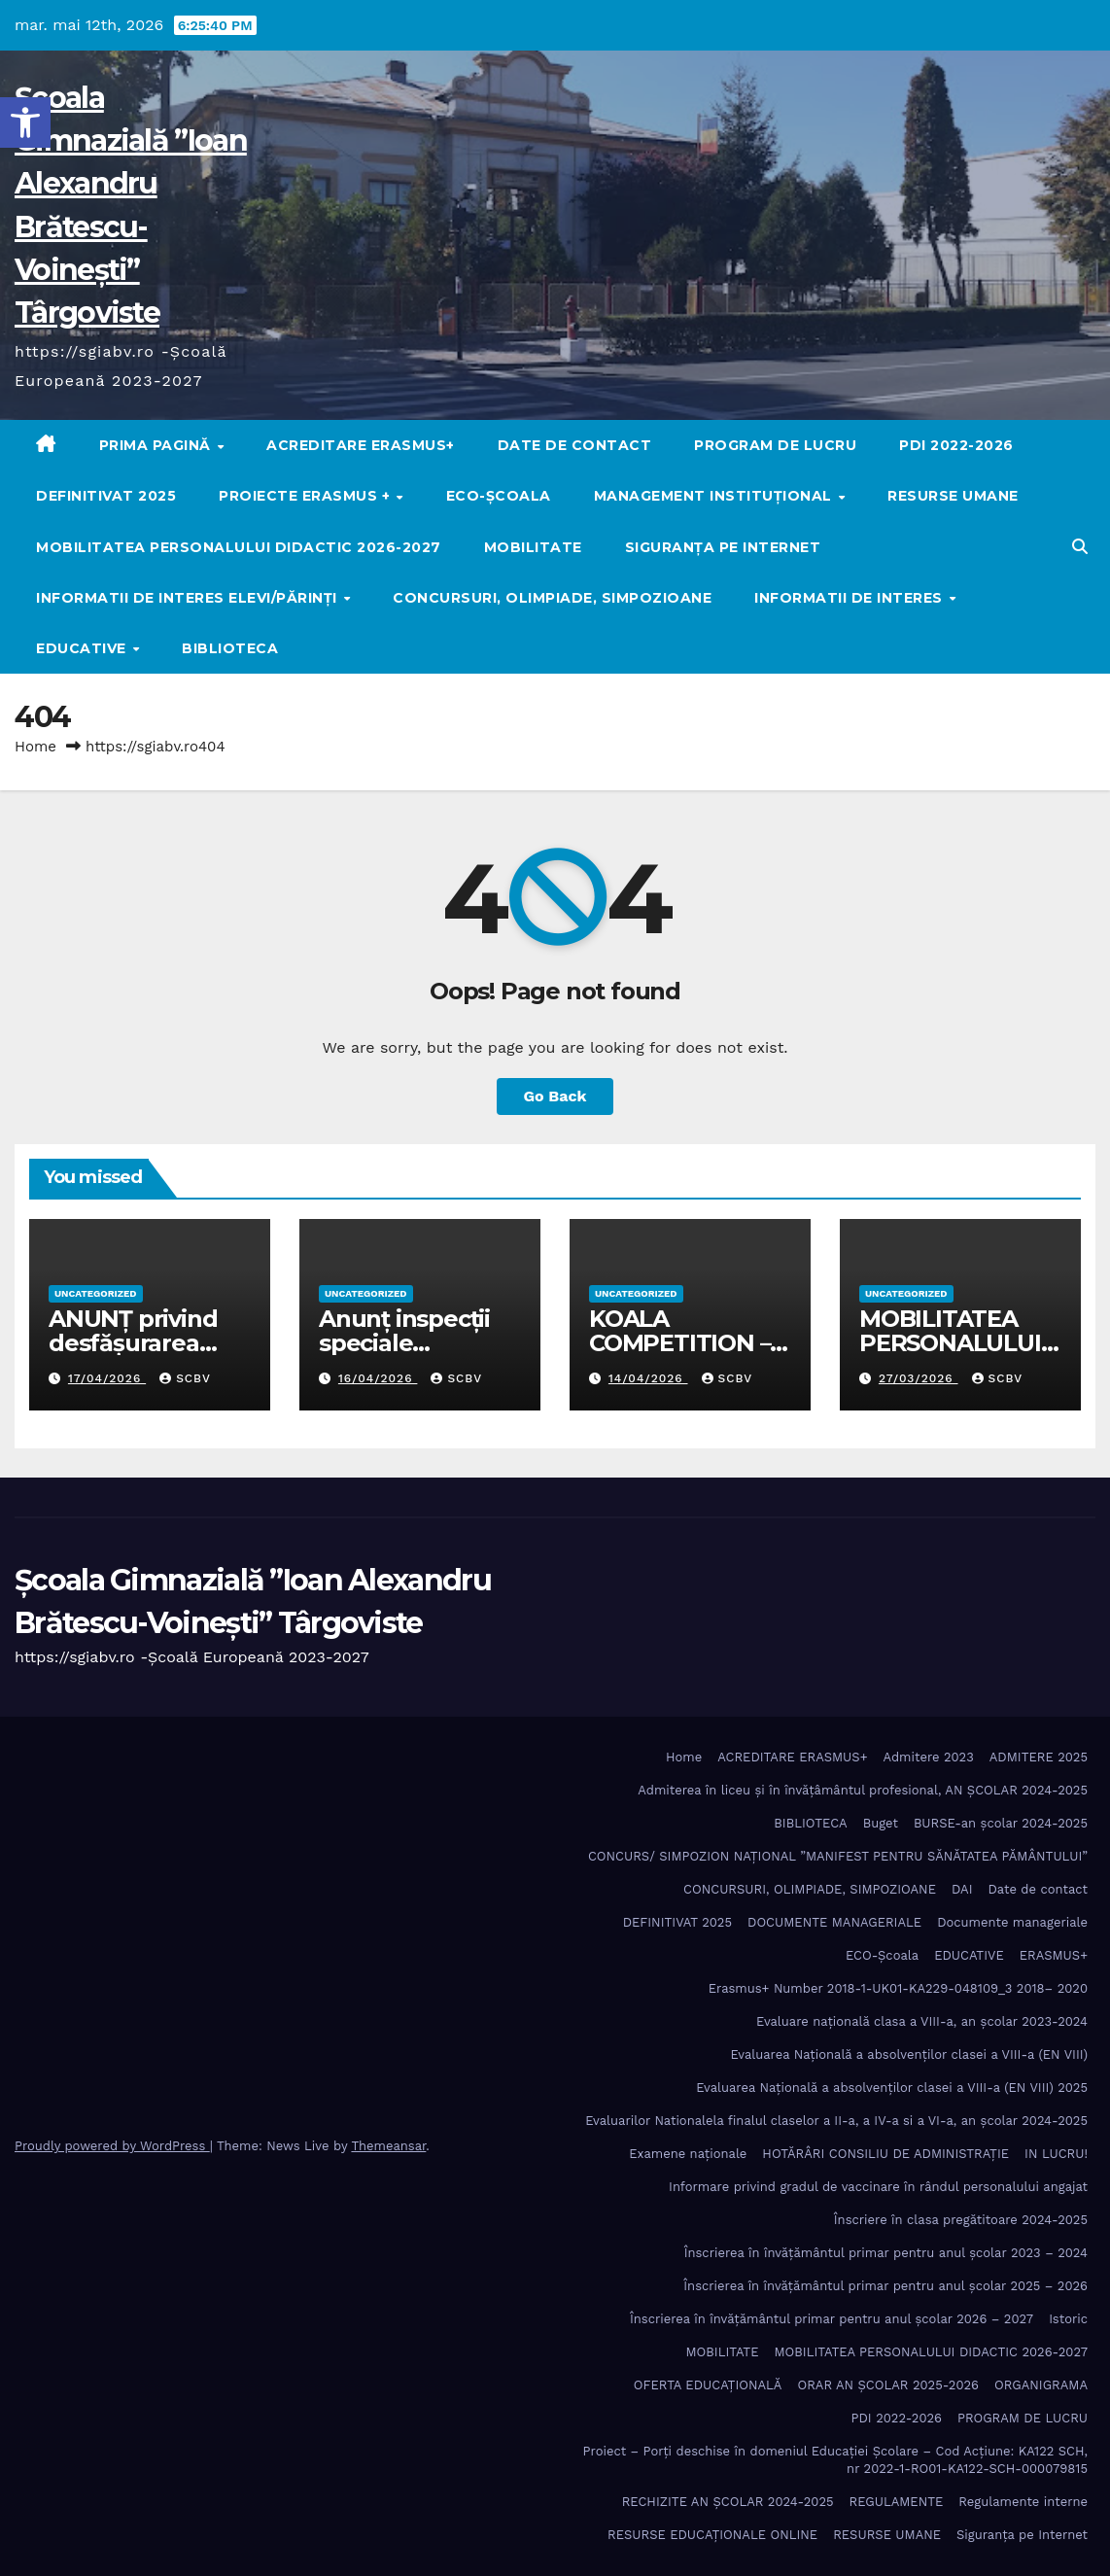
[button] (25, 122)
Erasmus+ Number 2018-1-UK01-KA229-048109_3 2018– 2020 (898, 1988)
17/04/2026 (107, 1378)
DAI (962, 1889)
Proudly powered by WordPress (112, 2146)
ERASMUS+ (1054, 1955)
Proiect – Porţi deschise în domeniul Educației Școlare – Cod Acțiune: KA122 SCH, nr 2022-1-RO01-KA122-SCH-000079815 (835, 2460)
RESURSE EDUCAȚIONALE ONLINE (712, 2534)
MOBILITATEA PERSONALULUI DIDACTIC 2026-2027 (238, 547)
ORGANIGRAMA (1041, 2385)
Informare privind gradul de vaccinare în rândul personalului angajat (878, 2186)
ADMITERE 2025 (1038, 1757)
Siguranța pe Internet (723, 547)
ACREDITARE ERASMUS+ (360, 445)
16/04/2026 (377, 1378)
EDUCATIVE (83, 648)
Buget (880, 1823)
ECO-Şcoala (498, 496)
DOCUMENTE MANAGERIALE (834, 1922)
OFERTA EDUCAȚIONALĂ (708, 2385)
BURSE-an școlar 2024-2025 (1001, 1823)
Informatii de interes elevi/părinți (188, 598)
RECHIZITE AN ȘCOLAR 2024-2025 (728, 2501)
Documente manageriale (1012, 1922)
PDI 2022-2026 (956, 445)
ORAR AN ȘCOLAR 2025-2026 (888, 2385)
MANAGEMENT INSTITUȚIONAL (715, 496)
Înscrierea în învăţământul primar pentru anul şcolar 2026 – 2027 (831, 2319)
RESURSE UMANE (953, 496)
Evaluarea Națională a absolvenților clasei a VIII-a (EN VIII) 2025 (892, 2087)
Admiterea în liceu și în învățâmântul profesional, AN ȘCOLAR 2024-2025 (863, 1790)
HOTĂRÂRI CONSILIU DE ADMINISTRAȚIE (885, 2153)
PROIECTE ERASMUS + (307, 496)
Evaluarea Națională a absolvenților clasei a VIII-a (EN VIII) (909, 2054)
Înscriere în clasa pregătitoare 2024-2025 (961, 2219)
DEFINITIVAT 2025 (106, 496)
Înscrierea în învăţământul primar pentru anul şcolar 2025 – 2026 (885, 2286)
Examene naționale (687, 2153)
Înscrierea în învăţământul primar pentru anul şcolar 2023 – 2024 (886, 2252)
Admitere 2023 (929, 1757)
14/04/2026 (648, 1378)
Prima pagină (157, 445)
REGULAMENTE (897, 2501)
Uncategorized (95, 1293)
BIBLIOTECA (230, 648)
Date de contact (575, 445)
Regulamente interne (1023, 2501)
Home (35, 746)
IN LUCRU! (1056, 2153)
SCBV (185, 1378)
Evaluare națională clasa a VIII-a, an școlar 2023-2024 (922, 2021)
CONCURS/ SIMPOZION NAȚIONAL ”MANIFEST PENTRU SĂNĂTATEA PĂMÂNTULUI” (838, 1856)
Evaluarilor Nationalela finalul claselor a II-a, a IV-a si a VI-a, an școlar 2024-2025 (836, 2120)
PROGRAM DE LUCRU (775, 445)
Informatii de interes (850, 598)
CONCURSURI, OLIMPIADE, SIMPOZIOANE (552, 598)
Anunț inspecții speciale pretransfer (404, 1343)
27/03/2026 (918, 1378)
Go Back (555, 1096)
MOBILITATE (533, 547)
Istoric (1068, 2319)
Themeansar (388, 2146)
